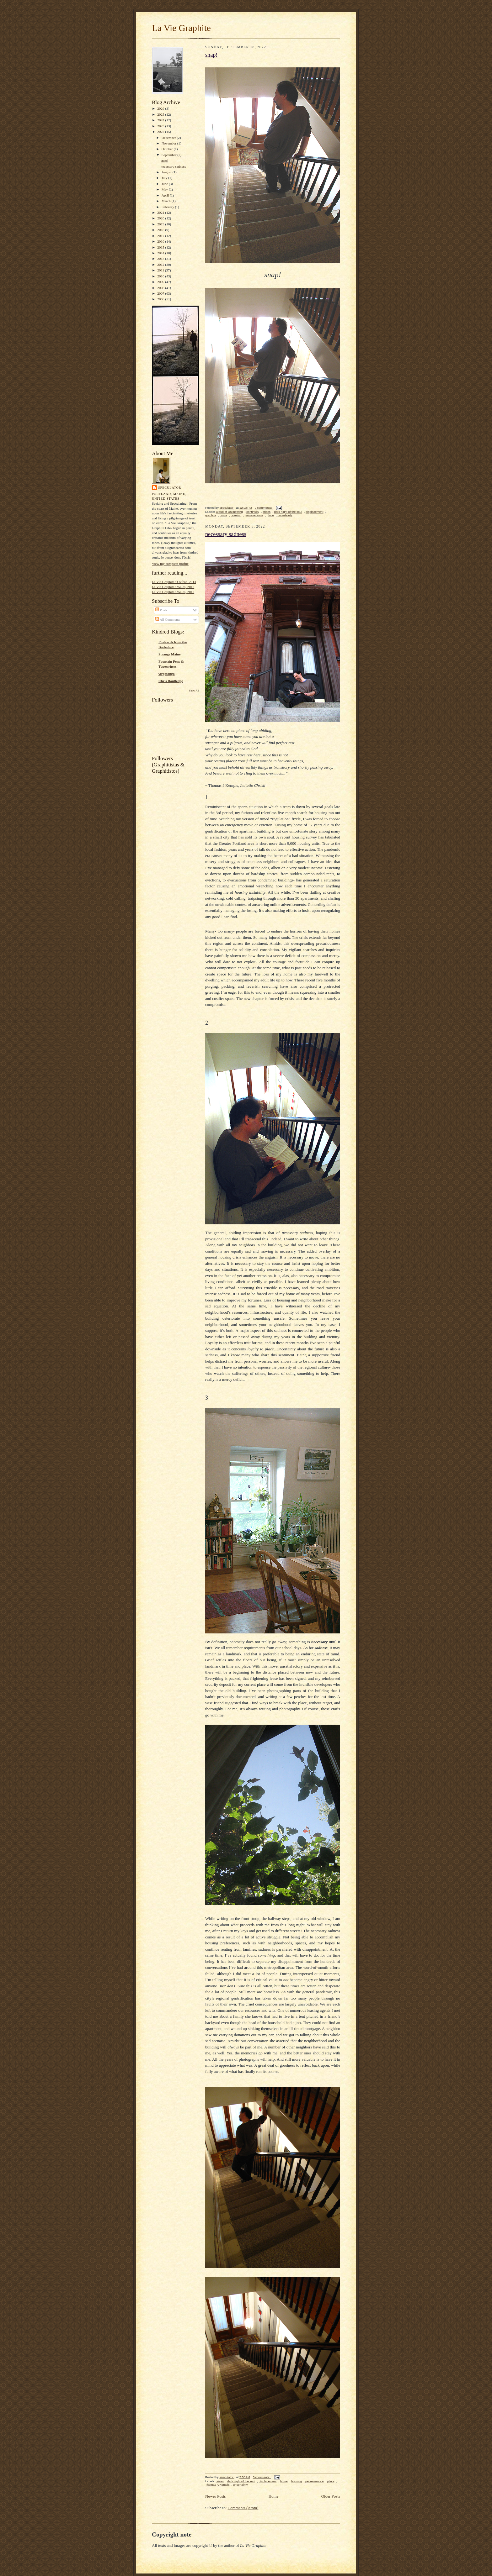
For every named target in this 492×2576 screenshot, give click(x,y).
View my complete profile (170, 563)
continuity (252, 511)
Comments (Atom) (243, 2507)
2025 (161, 114)
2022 (161, 132)
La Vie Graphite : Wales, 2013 (173, 587)
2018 (161, 230)
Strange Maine (169, 654)
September (170, 155)
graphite (210, 515)
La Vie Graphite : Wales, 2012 (173, 592)
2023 (161, 126)
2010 (161, 276)
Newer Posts (215, 2496)
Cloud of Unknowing (229, 511)
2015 (161, 247)
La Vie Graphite (181, 28)
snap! (164, 160)
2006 (161, 299)
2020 (161, 218)
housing (236, 515)
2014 (161, 253)
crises (266, 511)
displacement (315, 511)
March (167, 201)
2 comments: (264, 507)
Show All (194, 690)
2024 (161, 120)
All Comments (167, 619)
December (169, 137)
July (165, 178)
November (169, 143)
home (223, 515)
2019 (161, 224)
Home (274, 2496)
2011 (161, 270)
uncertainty (284, 515)
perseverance (254, 515)
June (165, 184)
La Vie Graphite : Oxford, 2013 (174, 582)
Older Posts (330, 2496)
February (168, 207)
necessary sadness (173, 166)
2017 (161, 236)
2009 (161, 282)
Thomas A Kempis (217, 2484)
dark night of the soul (288, 511)
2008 (161, 288)
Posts (161, 610)
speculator (169, 487)
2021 (161, 212)
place (270, 515)
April (166, 195)
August (167, 172)
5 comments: (262, 2477)
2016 (161, 241)
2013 (161, 258)
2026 (161, 108)
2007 (161, 293)
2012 (161, 264)
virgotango (166, 674)
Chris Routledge (170, 681)
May (165, 189)
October (168, 149)
